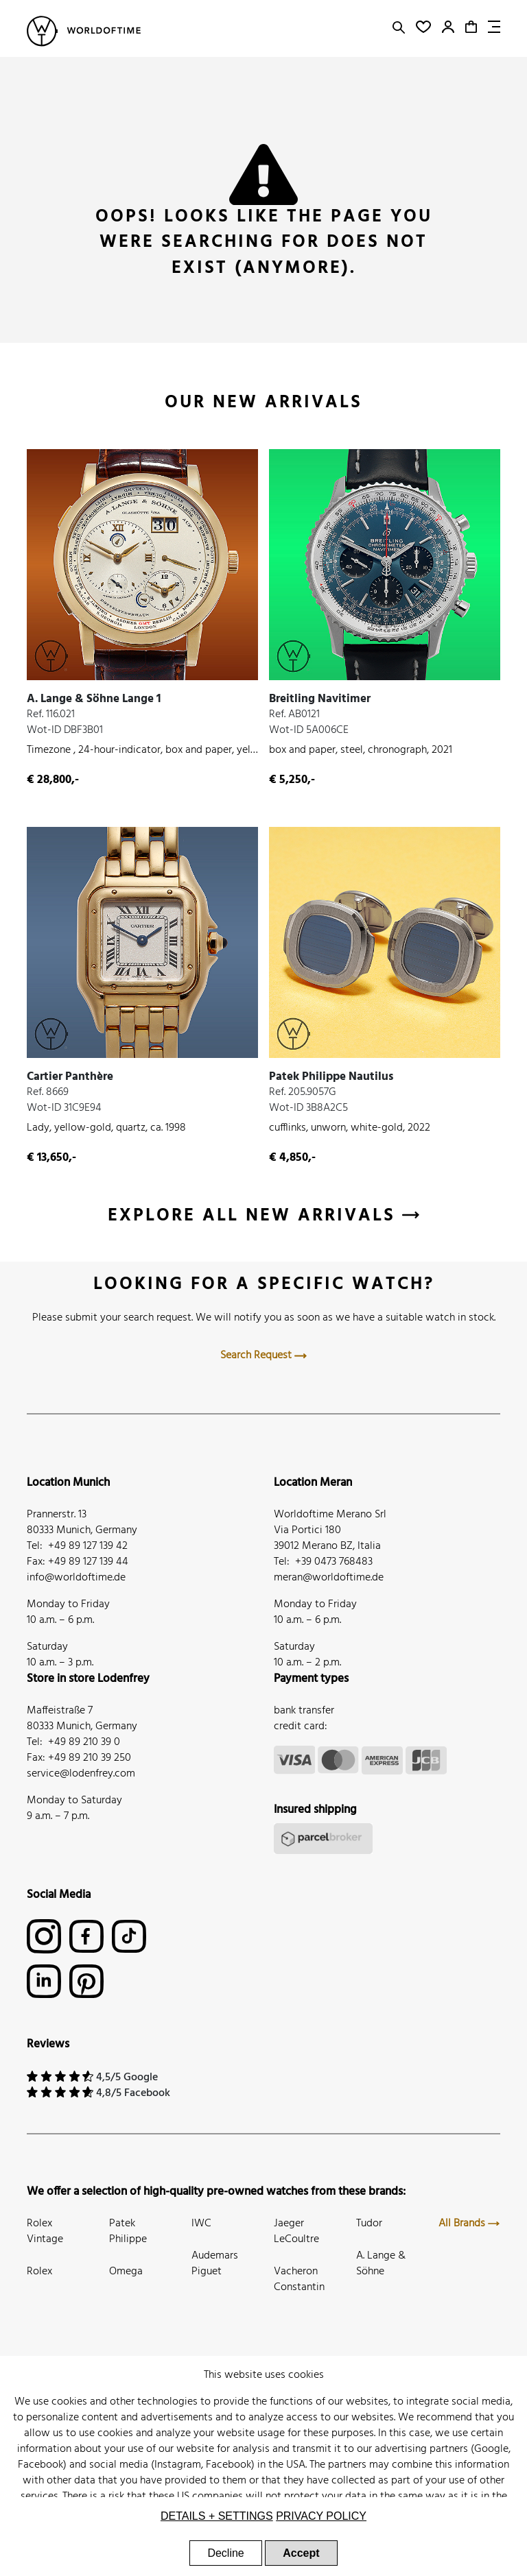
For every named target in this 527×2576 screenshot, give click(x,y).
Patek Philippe (128, 2231)
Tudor (369, 2223)
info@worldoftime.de (76, 1578)
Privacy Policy (321, 2516)
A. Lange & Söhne (381, 2263)
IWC (201, 2223)
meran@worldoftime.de (329, 1578)
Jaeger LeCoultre (296, 2231)
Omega (126, 2271)
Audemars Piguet (214, 2263)
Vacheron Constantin (299, 2279)
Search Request (263, 1355)
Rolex (39, 2271)
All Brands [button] (469, 2223)
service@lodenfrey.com (81, 1774)
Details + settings (217, 2516)
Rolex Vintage (45, 2231)
